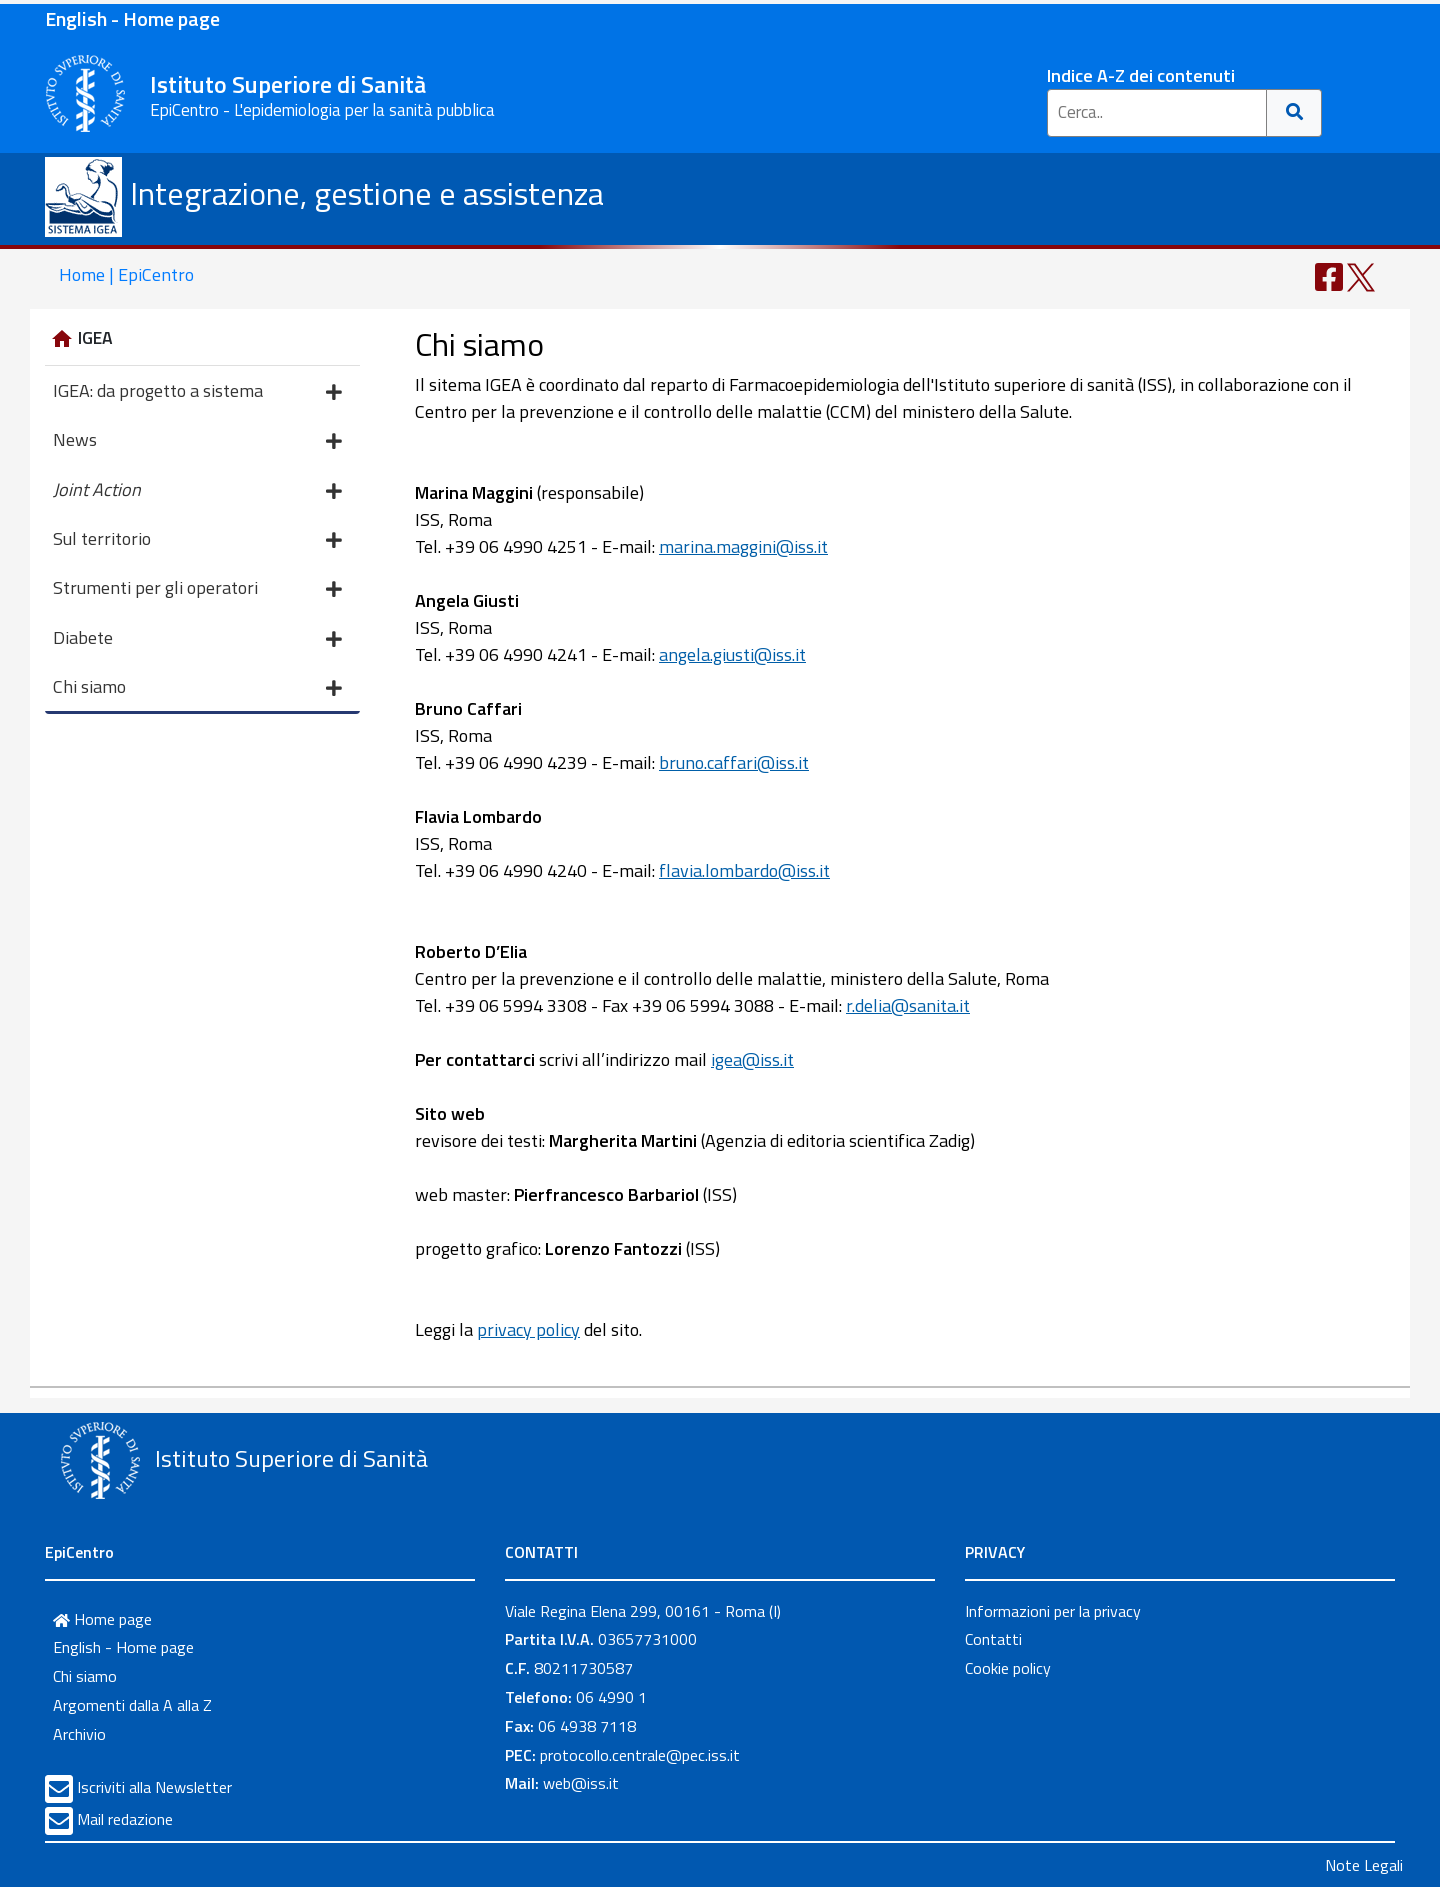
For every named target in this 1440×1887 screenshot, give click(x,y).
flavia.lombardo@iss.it (744, 870)
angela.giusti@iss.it (732, 654)
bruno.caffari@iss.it (734, 762)
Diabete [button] (197, 639)
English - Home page (132, 18)
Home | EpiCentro (126, 274)
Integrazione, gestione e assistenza (324, 193)
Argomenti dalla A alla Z (132, 1705)
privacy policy (528, 1329)
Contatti (993, 1639)
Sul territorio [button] (197, 540)
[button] (202, 488)
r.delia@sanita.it (908, 1005)
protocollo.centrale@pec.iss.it (640, 1755)
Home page (102, 1619)
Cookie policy (1008, 1668)
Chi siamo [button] (197, 688)
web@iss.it (581, 1783)
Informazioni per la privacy (1053, 1611)
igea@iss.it (752, 1059)
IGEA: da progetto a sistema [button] (197, 392)
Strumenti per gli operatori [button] (197, 589)
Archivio (79, 1734)
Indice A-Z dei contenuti (1141, 75)
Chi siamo (85, 1676)
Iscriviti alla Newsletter (154, 1787)
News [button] (197, 441)
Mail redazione (125, 1819)
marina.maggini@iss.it (743, 546)
